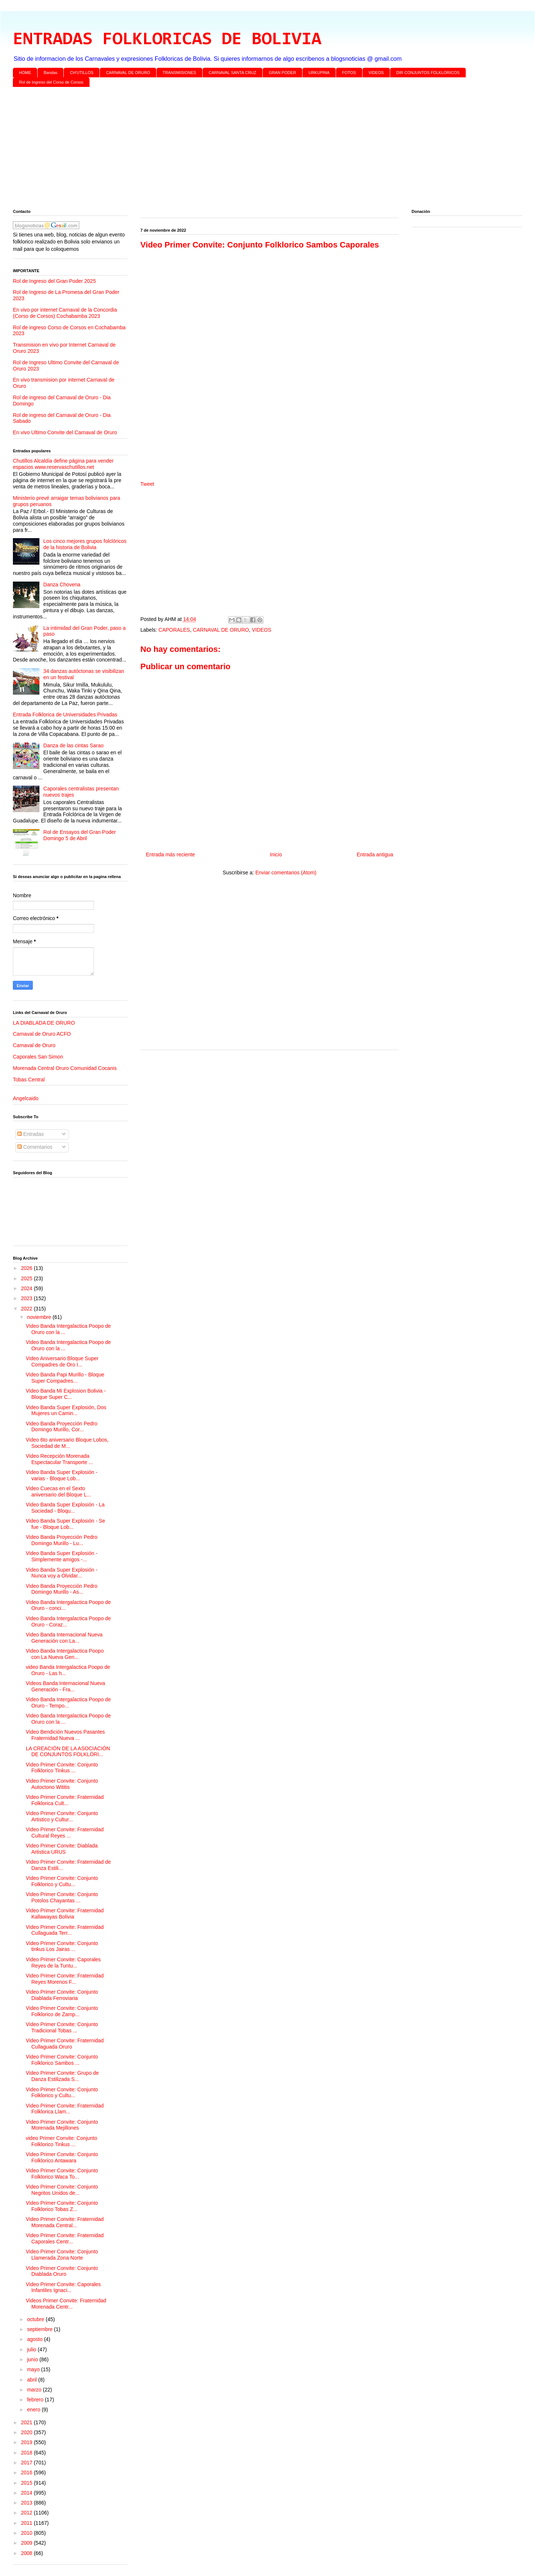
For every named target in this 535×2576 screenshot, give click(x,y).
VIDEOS (376, 72)
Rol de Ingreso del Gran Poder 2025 (54, 281)
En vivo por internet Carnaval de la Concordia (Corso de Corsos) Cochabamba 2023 (65, 313)
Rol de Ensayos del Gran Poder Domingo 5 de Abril (79, 835)
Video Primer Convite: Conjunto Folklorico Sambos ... (62, 2060)
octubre (36, 2319)
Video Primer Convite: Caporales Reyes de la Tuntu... (63, 1962)
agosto (35, 2339)
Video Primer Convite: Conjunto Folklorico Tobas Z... (62, 2206)
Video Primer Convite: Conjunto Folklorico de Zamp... (62, 2011)
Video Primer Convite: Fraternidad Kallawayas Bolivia (65, 1914)
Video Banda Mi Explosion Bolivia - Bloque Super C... (66, 1394)
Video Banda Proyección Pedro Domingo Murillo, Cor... (61, 1427)
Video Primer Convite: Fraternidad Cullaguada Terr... (65, 1930)
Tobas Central (29, 1079)
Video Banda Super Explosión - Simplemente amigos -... (61, 1556)
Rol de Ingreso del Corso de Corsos (51, 82)
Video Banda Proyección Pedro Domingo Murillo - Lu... (61, 1540)
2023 (27, 1298)
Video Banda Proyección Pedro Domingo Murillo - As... (61, 1589)
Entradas (30, 1134)
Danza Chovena (61, 584)
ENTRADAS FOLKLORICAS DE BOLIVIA (167, 40)
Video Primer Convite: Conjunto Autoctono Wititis (62, 1784)
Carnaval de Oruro (34, 1045)
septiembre (40, 2329)
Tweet (147, 484)
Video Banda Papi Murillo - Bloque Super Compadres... (65, 1378)
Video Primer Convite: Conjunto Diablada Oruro (62, 2271)
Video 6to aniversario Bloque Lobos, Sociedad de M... (67, 1443)
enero (34, 2409)
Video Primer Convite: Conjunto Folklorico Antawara (62, 2157)
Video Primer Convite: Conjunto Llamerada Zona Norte (62, 2255)
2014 (27, 2493)
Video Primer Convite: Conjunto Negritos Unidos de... (62, 2190)
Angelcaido (25, 1098)
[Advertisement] (234, 149)
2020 (27, 2432)
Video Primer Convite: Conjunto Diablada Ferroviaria (62, 1995)
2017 (27, 2463)
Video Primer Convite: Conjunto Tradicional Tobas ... (62, 2027)
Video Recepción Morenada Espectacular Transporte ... (59, 1459)
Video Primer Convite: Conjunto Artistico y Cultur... (62, 1816)
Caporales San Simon (38, 1057)
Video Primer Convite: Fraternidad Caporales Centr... (65, 2238)
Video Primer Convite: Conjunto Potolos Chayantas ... (62, 1897)
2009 (27, 2543)
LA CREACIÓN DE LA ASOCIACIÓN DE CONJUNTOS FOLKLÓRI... (68, 1751)
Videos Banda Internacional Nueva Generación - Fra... (65, 1686)
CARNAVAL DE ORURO (128, 72)
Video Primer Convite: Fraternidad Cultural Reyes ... (65, 1832)
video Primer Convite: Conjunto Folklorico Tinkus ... (61, 2141)
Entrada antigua (375, 854)
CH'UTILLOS (82, 72)
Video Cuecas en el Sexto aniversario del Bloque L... (58, 1491)
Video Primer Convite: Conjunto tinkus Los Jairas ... (62, 1946)
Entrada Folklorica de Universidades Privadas (65, 714)
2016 (27, 2472)
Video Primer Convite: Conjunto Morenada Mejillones (62, 2125)
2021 (27, 2422)
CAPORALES (174, 630)
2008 (27, 2553)
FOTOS (349, 72)
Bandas (50, 72)
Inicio (276, 854)
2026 (27, 1268)
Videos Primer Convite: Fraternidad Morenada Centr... (66, 2304)
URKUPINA (318, 72)
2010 (27, 2533)
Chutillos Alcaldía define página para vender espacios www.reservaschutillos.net (63, 464)
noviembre (39, 1317)
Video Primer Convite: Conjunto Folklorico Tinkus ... (62, 1768)
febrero (36, 2400)
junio (33, 2359)
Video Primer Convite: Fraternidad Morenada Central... (65, 2222)
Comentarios (34, 1147)
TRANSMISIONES (179, 72)
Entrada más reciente (170, 854)
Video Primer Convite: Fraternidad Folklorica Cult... (65, 1800)
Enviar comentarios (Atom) (286, 872)
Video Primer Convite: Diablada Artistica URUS (62, 1849)
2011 (27, 2523)
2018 (27, 2453)
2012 (27, 2513)
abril (32, 2380)
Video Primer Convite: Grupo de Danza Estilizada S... (62, 2076)
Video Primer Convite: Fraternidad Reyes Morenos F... (65, 1979)
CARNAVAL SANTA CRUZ (232, 72)
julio (32, 2349)
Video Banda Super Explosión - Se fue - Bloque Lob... (65, 1524)
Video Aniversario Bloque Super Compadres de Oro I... (62, 1361)
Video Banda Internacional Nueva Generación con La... (64, 1638)
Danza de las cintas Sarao (73, 745)
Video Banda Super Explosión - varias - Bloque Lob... (61, 1475)
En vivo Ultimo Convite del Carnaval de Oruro (65, 432)
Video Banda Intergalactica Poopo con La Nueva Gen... (65, 1654)
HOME (25, 72)
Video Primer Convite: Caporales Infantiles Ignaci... (63, 2287)
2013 (27, 2503)
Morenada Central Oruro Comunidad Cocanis (65, 1068)
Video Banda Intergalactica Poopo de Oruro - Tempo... (68, 1702)
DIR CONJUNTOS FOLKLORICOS (428, 72)
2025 (27, 1278)
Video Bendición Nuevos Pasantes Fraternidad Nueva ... (65, 1735)
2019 (27, 2442)
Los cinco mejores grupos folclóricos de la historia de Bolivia (85, 544)
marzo (35, 2390)
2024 (27, 1288)
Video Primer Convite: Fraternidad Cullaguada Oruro (65, 2044)
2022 (27, 1309)
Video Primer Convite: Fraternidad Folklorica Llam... (65, 2109)
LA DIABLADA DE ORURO (44, 1023)
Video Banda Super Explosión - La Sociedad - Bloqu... (65, 1508)
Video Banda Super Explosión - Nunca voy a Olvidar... (61, 1573)
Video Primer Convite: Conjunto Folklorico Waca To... (62, 2174)
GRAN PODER (282, 72)
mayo (34, 2369)
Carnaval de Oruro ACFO (42, 1034)
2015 (27, 2483)
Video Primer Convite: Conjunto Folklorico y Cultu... (62, 1881)
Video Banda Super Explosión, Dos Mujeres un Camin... (66, 1410)
